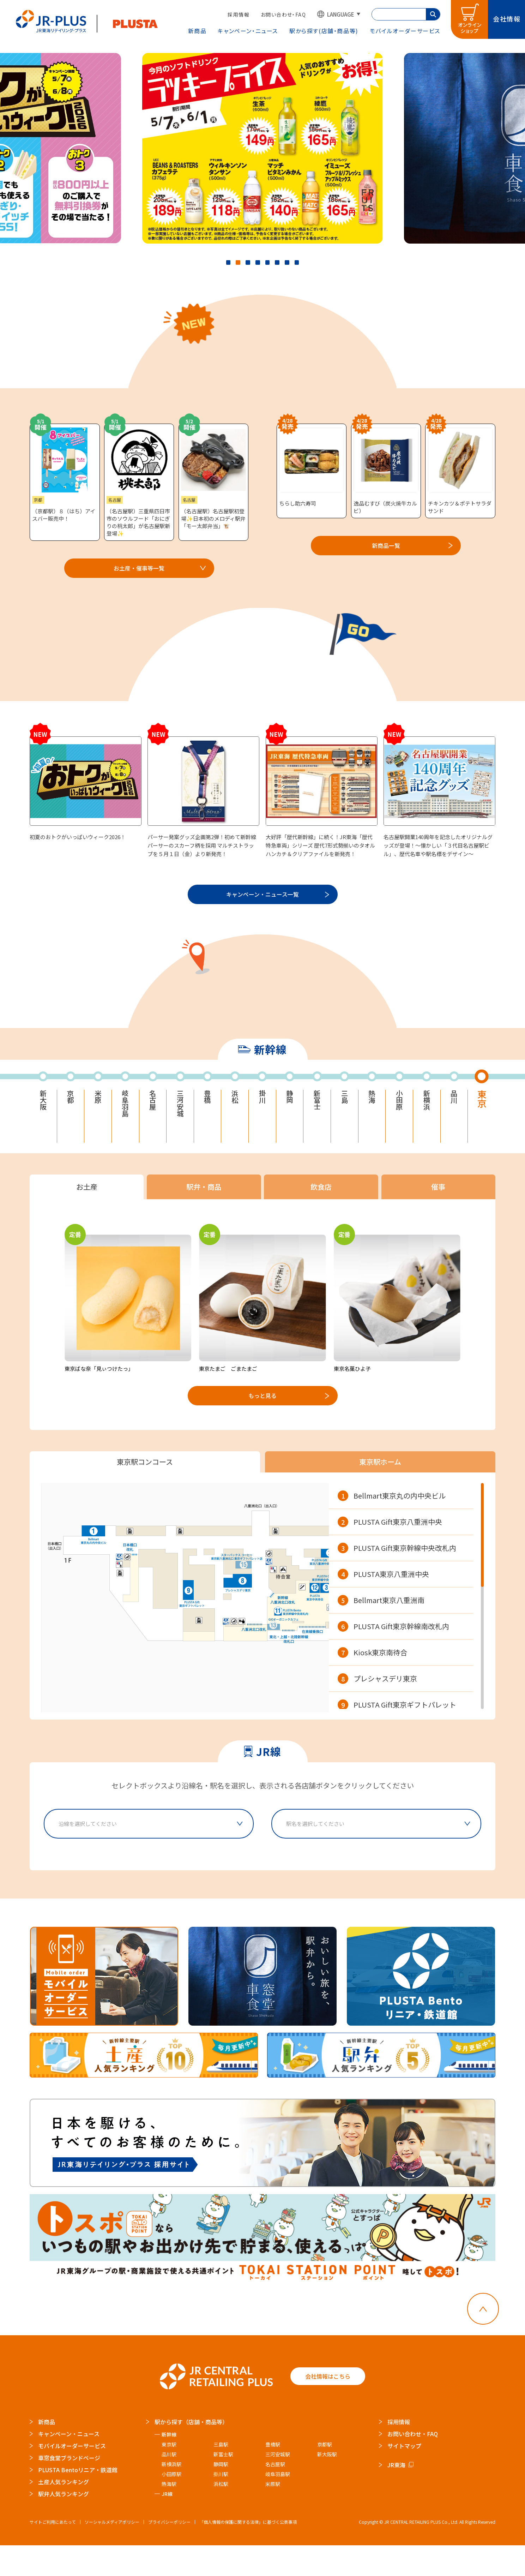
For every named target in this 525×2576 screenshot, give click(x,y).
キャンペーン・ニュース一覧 (262, 906)
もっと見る (262, 1422)
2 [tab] (236, 262)
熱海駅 (169, 2514)
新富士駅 (223, 2484)
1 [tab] (225, 262)
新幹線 (169, 2465)
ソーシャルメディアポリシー (112, 2553)
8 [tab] (299, 262)
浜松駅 (220, 2514)
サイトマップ (404, 2476)
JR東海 (396, 2495)
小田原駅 (171, 2504)
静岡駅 (220, 2494)
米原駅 (272, 2514)
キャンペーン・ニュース (248, 30)
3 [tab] (246, 262)
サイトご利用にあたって (53, 2553)
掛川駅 (220, 2504)
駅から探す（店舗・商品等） (191, 2452)
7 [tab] (289, 262)
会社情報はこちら (327, 2407)
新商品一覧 (386, 549)
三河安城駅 (277, 2484)
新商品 (197, 30)
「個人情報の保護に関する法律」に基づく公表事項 (248, 2553)
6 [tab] (278, 262)
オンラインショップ (470, 27)
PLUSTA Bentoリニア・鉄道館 (77, 2500)
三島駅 (220, 2475)
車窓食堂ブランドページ (69, 2488)
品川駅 (169, 2484)
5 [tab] (268, 262)
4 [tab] (257, 262)
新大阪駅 (327, 2484)
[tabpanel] (262, 148)
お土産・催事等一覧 (139, 572)
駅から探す (323, 30)
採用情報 (238, 14)
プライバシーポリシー (169, 2553)
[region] (406, 1626)
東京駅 (169, 2475)
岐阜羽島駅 (277, 2504)
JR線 (167, 2524)
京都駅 (324, 2475)
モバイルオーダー (405, 30)
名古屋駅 (275, 2494)
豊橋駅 (272, 2475)
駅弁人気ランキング (63, 2524)
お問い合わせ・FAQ (283, 14)
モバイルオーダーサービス (72, 2476)
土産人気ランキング (63, 2512)
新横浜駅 (171, 2494)
